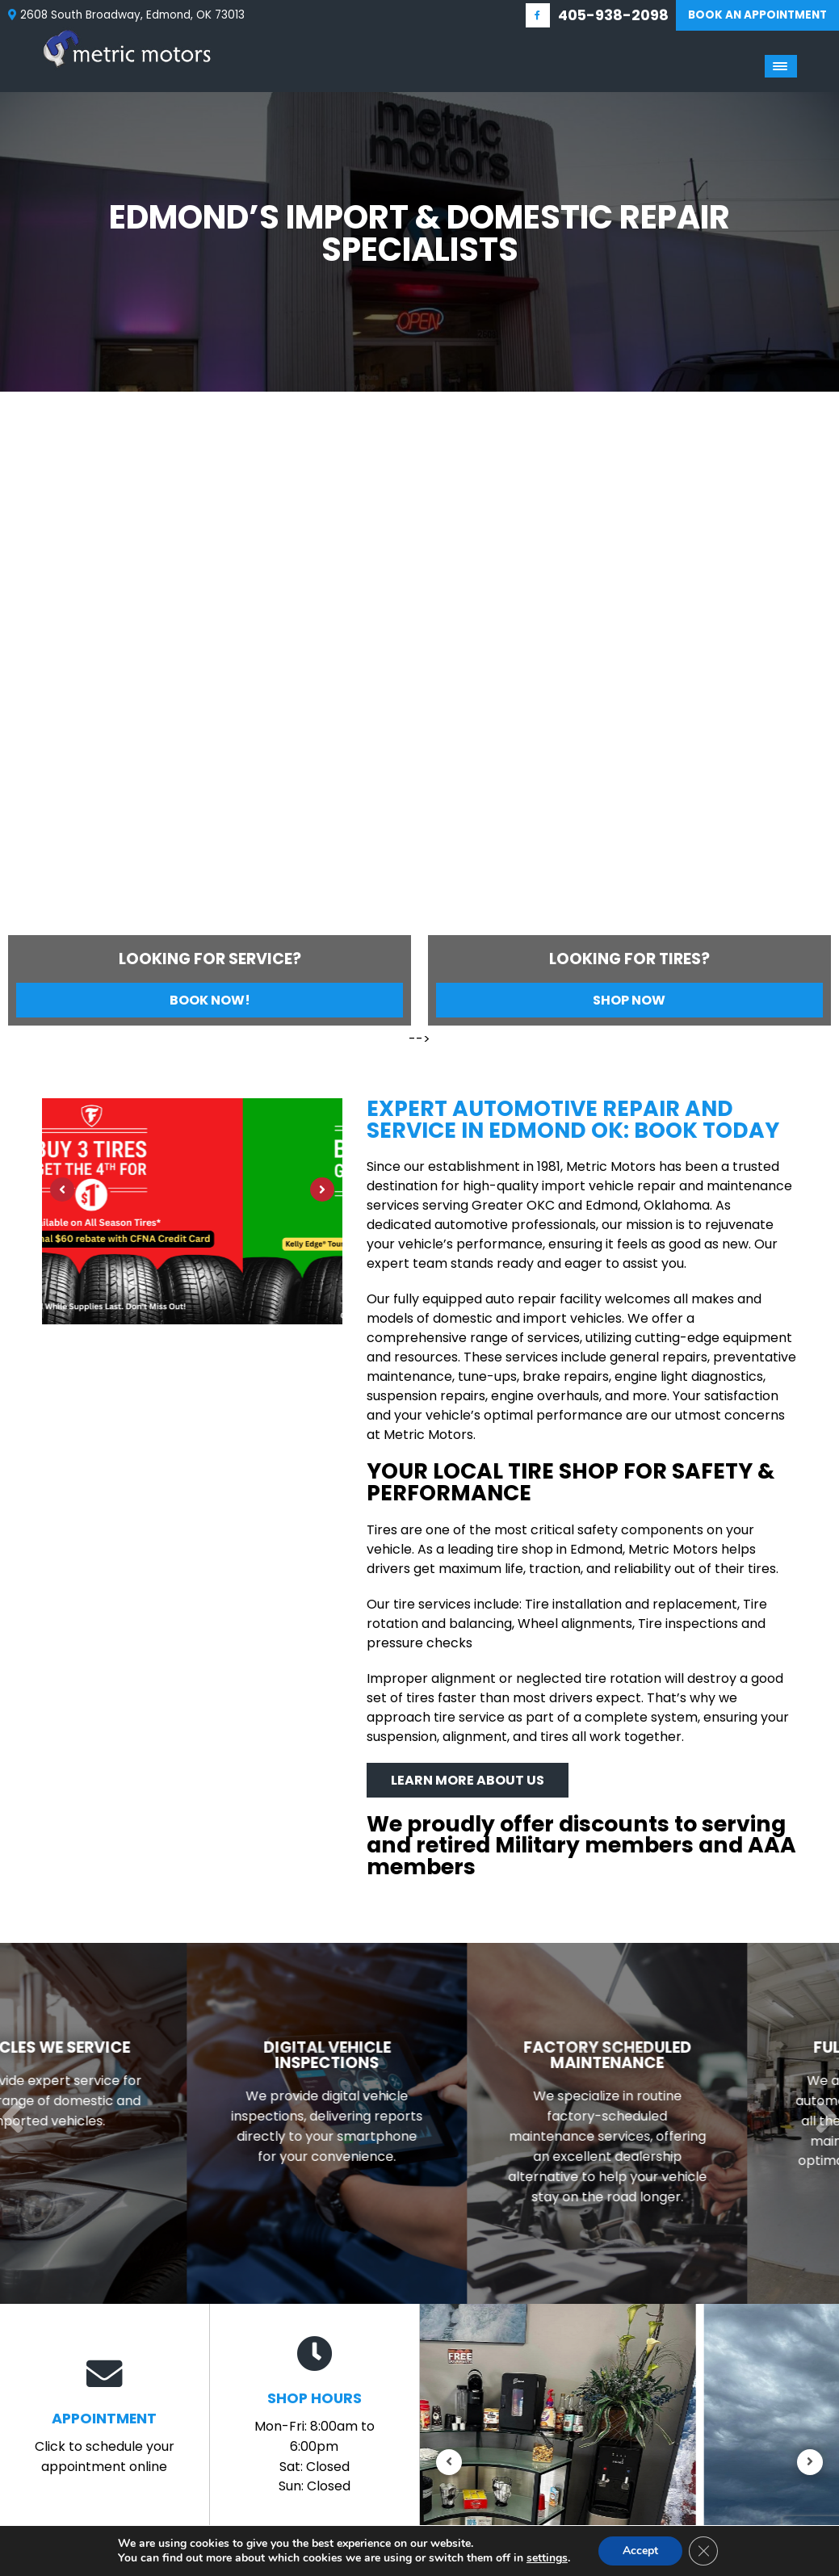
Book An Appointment (757, 15)
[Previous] (16, 515)
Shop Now (629, 1000)
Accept (640, 2550)
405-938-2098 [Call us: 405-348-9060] (613, 15)
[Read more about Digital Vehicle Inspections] (420, 2124)
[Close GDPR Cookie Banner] (703, 2551)
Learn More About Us (467, 1780)
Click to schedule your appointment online (104, 2415)
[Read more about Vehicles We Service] (140, 2124)
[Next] (822, 515)
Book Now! (210, 1000)
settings (547, 2558)
